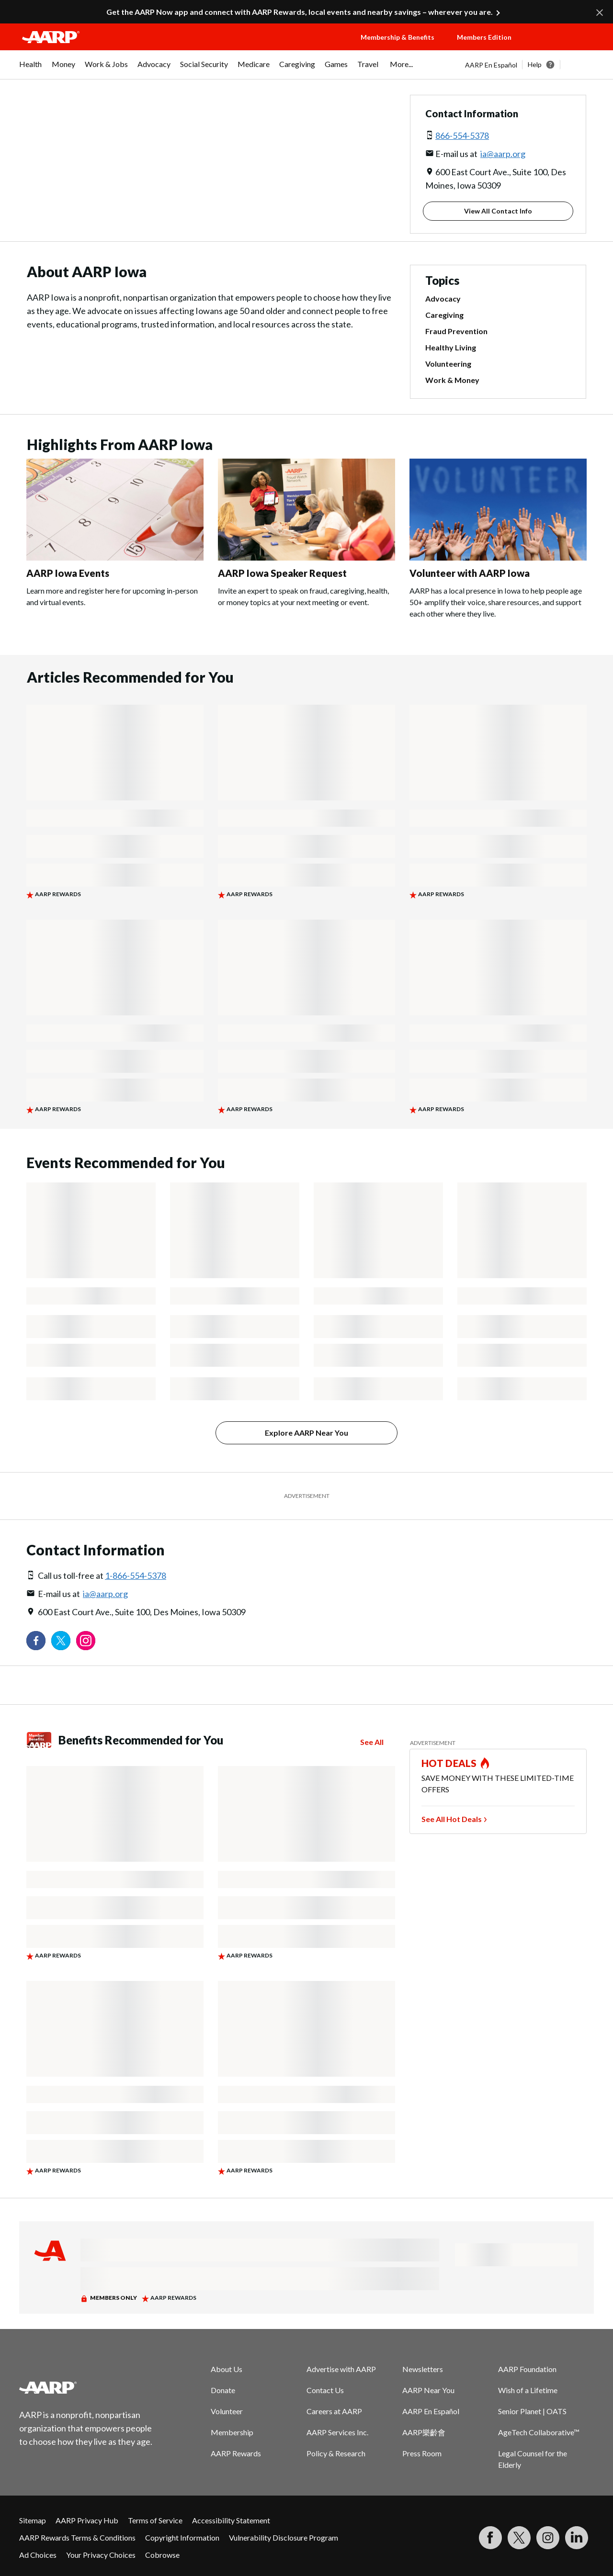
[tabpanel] (529, 64)
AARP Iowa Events (67, 573)
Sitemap (32, 2520)
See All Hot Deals (451, 1818)
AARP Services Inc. (337, 2432)
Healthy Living (450, 347)
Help (535, 64)
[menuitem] (30, 69)
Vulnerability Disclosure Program (283, 2537)
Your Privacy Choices (101, 2554)
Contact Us (325, 2390)
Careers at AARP (334, 2411)
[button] (563, 46)
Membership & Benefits (397, 37)
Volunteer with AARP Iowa (469, 573)
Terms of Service (155, 2520)
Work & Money (452, 379)
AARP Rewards (236, 2453)
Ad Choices (38, 2554)
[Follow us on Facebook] (35, 1640)
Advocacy (443, 298)
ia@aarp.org (502, 153)
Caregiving (444, 314)
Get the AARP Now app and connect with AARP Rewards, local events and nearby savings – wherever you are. (299, 11)
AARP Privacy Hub (87, 2520)
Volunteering (448, 363)
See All (372, 1741)
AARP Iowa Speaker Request (282, 573)
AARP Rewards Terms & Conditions (77, 2537)
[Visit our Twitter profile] (60, 1640)
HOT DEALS (449, 1763)
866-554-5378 (462, 135)
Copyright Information (182, 2537)
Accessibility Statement (231, 2520)
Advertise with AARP (341, 2369)
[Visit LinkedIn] (576, 2537)
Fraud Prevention (456, 331)
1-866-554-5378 (135, 1575)
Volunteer (227, 2411)
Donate (223, 2390)
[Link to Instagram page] (85, 1640)
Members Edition (484, 37)
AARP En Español (491, 65)
